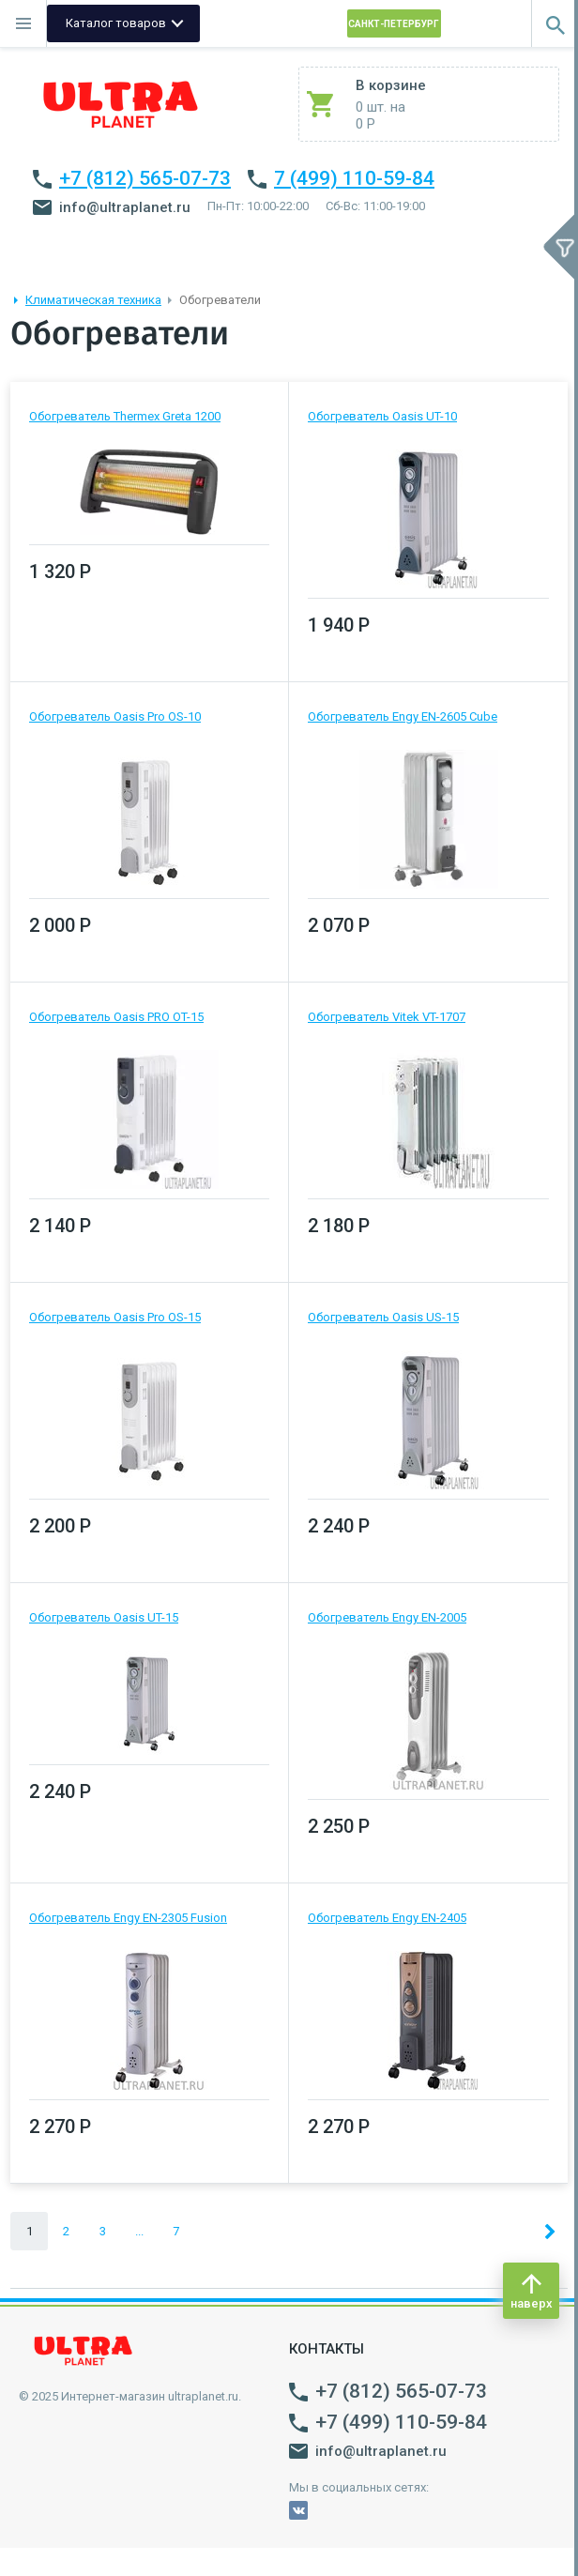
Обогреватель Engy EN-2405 (387, 1918)
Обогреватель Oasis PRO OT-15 (116, 1017)
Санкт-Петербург (393, 24)
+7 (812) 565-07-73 (145, 178)
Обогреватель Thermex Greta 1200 (125, 416)
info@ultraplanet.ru (111, 207)
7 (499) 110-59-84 (354, 178)
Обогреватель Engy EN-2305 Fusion (128, 1918)
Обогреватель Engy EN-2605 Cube (402, 716)
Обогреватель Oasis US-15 (383, 1317)
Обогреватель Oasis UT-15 (103, 1617)
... (139, 2231)
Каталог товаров (116, 23)
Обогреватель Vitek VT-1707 (386, 1017)
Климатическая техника (93, 300)
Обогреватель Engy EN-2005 (387, 1617)
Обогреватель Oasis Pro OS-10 (115, 716)
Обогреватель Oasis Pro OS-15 (115, 1317)
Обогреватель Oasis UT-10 (382, 416)
